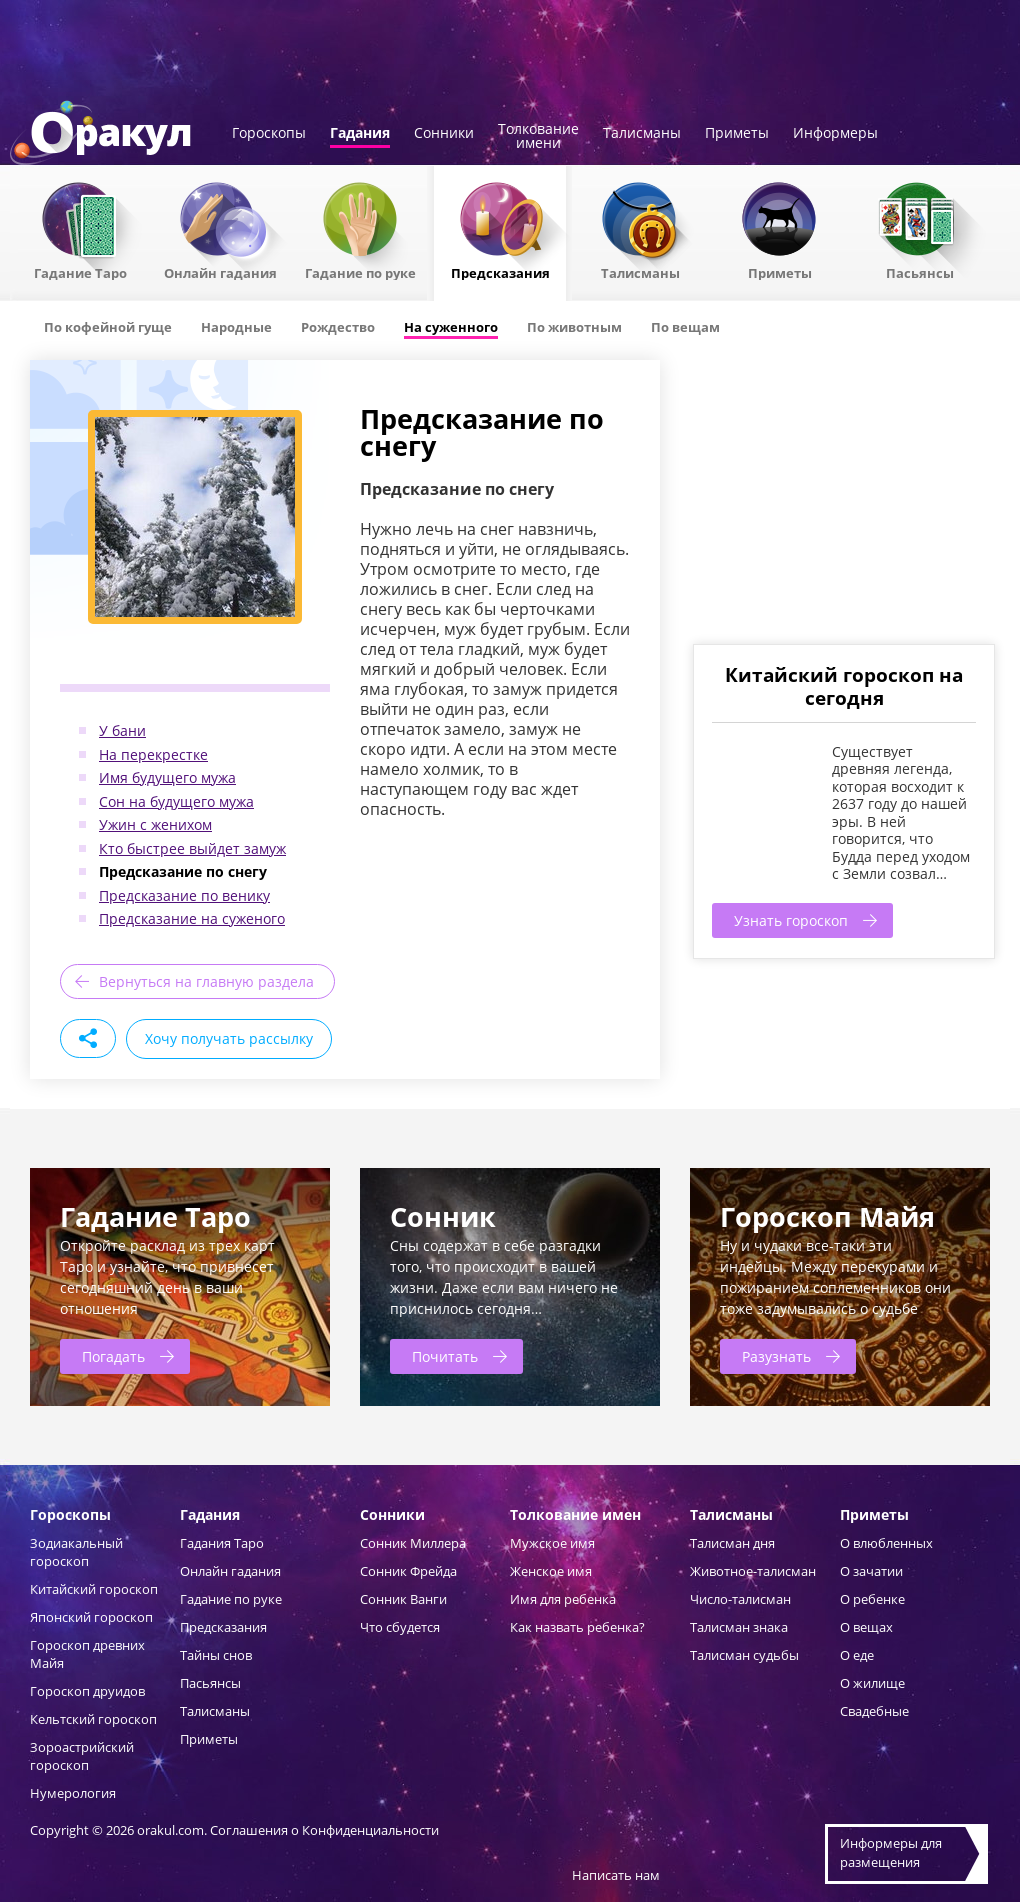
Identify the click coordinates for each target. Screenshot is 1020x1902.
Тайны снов (216, 1655)
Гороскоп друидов (87, 1691)
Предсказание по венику (184, 895)
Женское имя (551, 1571)
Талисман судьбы (744, 1655)
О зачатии (871, 1571)
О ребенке (872, 1599)
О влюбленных (886, 1543)
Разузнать (776, 1356)
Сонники (444, 134)
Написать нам (616, 1875)
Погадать (113, 1356)
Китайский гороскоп (94, 1589)
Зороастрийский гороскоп (82, 1756)
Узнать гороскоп (791, 920)
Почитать (445, 1356)
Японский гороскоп (91, 1617)
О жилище (872, 1683)
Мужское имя (552, 1543)
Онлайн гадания (220, 272)
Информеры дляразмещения (891, 1853)
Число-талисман (740, 1599)
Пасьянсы (920, 272)
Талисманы (642, 134)
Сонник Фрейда (408, 1571)
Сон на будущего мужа (176, 801)
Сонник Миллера (413, 1543)
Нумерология (73, 1793)
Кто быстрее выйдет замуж (192, 848)
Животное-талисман (753, 1571)
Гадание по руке (360, 272)
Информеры (835, 134)
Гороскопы (269, 134)
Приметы (737, 134)
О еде (857, 1655)
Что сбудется (400, 1627)
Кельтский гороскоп (93, 1719)
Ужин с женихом (155, 824)
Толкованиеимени (538, 137)
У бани (122, 730)
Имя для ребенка (563, 1599)
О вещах (866, 1627)
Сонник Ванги (403, 1599)
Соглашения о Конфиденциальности (324, 1830)
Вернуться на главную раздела (206, 981)
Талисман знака (739, 1627)
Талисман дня (732, 1543)
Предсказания (500, 272)
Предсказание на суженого (192, 918)
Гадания (360, 134)
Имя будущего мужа (167, 777)
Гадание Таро (80, 272)
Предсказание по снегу (183, 871)
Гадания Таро (222, 1543)
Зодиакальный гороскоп (76, 1552)
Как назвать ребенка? (577, 1627)
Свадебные (874, 1711)
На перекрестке (153, 754)
